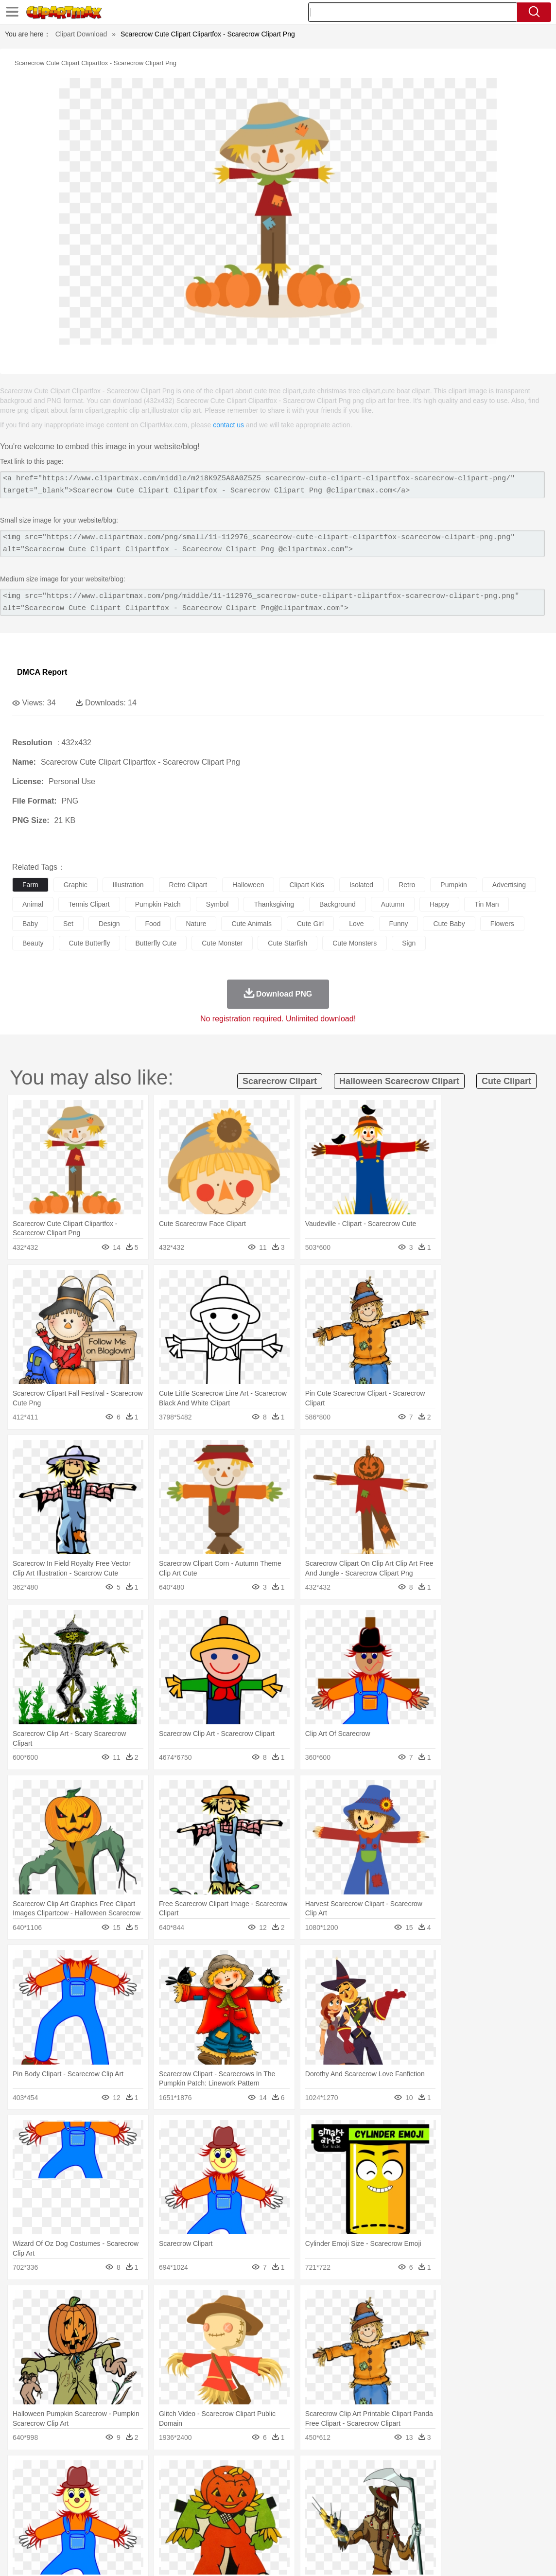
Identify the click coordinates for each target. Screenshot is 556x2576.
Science (359, 2516)
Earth (170, 2472)
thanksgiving (274, 904)
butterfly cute (155, 943)
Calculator (464, 2516)
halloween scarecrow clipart (399, 1081)
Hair (307, 2501)
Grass (259, 2472)
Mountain (364, 2472)
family (110, 2501)
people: (22, 2501)
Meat (192, 2530)
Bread (401, 2530)
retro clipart (188, 885)
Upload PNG (527, 2556)
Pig (440, 2487)
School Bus (249, 2516)
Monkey (394, 2487)
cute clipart (506, 1081)
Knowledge (303, 2516)
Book (102, 2516)
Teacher (79, 2516)
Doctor (201, 2501)
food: (19, 2530)
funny (398, 924)
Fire (189, 2472)
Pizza (356, 2530)
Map (276, 2516)
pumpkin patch (158, 904)
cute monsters (354, 943)
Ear (221, 2501)
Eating (378, 2530)
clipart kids (306, 885)
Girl (324, 2501)
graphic (75, 885)
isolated (361, 885)
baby (30, 924)
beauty (33, 943)
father (360, 2501)
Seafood (249, 2530)
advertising (509, 885)
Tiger (485, 2487)
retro (407, 885)
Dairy (73, 2530)
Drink (121, 2530)
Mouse (420, 2487)
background (337, 904)
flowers (502, 924)
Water (391, 2472)
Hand (448, 2501)
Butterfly (104, 2487)
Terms (391, 2556)
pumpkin (453, 885)
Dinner (333, 2530)
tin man (486, 904)
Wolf (529, 2487)
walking (262, 2501)
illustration (128, 885)
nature (196, 924)
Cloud (432, 2472)
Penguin (461, 2487)
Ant (45, 2487)
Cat (126, 2487)
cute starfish (287, 943)
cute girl (310, 924)
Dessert (97, 2530)
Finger (426, 2501)
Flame (209, 2472)
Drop (453, 2472)
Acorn (47, 2472)
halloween (248, 885)
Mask (48, 2501)
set (68, 924)
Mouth (384, 2501)
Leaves (98, 2472)
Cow (170, 2487)
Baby (68, 2501)
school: (22, 2516)
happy (439, 904)
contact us (228, 425)
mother (135, 2501)
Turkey (508, 2487)
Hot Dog (454, 2530)
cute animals (251, 924)
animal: (22, 2486)
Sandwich (218, 2530)
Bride (88, 2501)
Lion (372, 2487)
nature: (22, 2472)
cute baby (449, 924)
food (153, 924)
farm (30, 885)
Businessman (168, 2501)
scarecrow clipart (280, 1081)
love (356, 924)
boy (340, 2501)
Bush (411, 2472)
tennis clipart (89, 904)
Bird (81, 2487)
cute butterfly (89, 943)
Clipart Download (81, 34)
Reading (162, 2516)
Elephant (254, 2487)
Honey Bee (323, 2487)
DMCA (490, 2556)
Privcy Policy (425, 2556)
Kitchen (308, 2530)
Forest (475, 2472)
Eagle (228, 2487)
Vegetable (279, 2530)
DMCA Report (42, 672)
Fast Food (147, 2530)
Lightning (286, 2472)
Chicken (147, 2487)
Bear (63, 2487)
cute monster (222, 943)
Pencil (187, 2516)
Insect (352, 2487)
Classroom (129, 2516)
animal (32, 904)
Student (51, 2516)
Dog (188, 2487)
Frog (296, 2487)
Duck (207, 2487)
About (365, 2556)
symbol (217, 904)
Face (405, 2501)
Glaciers (234, 2472)
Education (214, 2516)
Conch (147, 2472)
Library (333, 2516)
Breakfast (47, 2530)
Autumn (72, 2472)
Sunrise (336, 2472)
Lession (493, 2516)
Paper (384, 2516)
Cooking (426, 2530)
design (109, 924)
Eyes (238, 2501)
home (287, 2501)
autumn (392, 904)
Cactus (124, 2472)
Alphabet (431, 2516)
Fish (277, 2487)
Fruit (173, 2530)
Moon (312, 2472)
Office (406, 2516)
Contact (461, 2556)
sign (409, 943)
